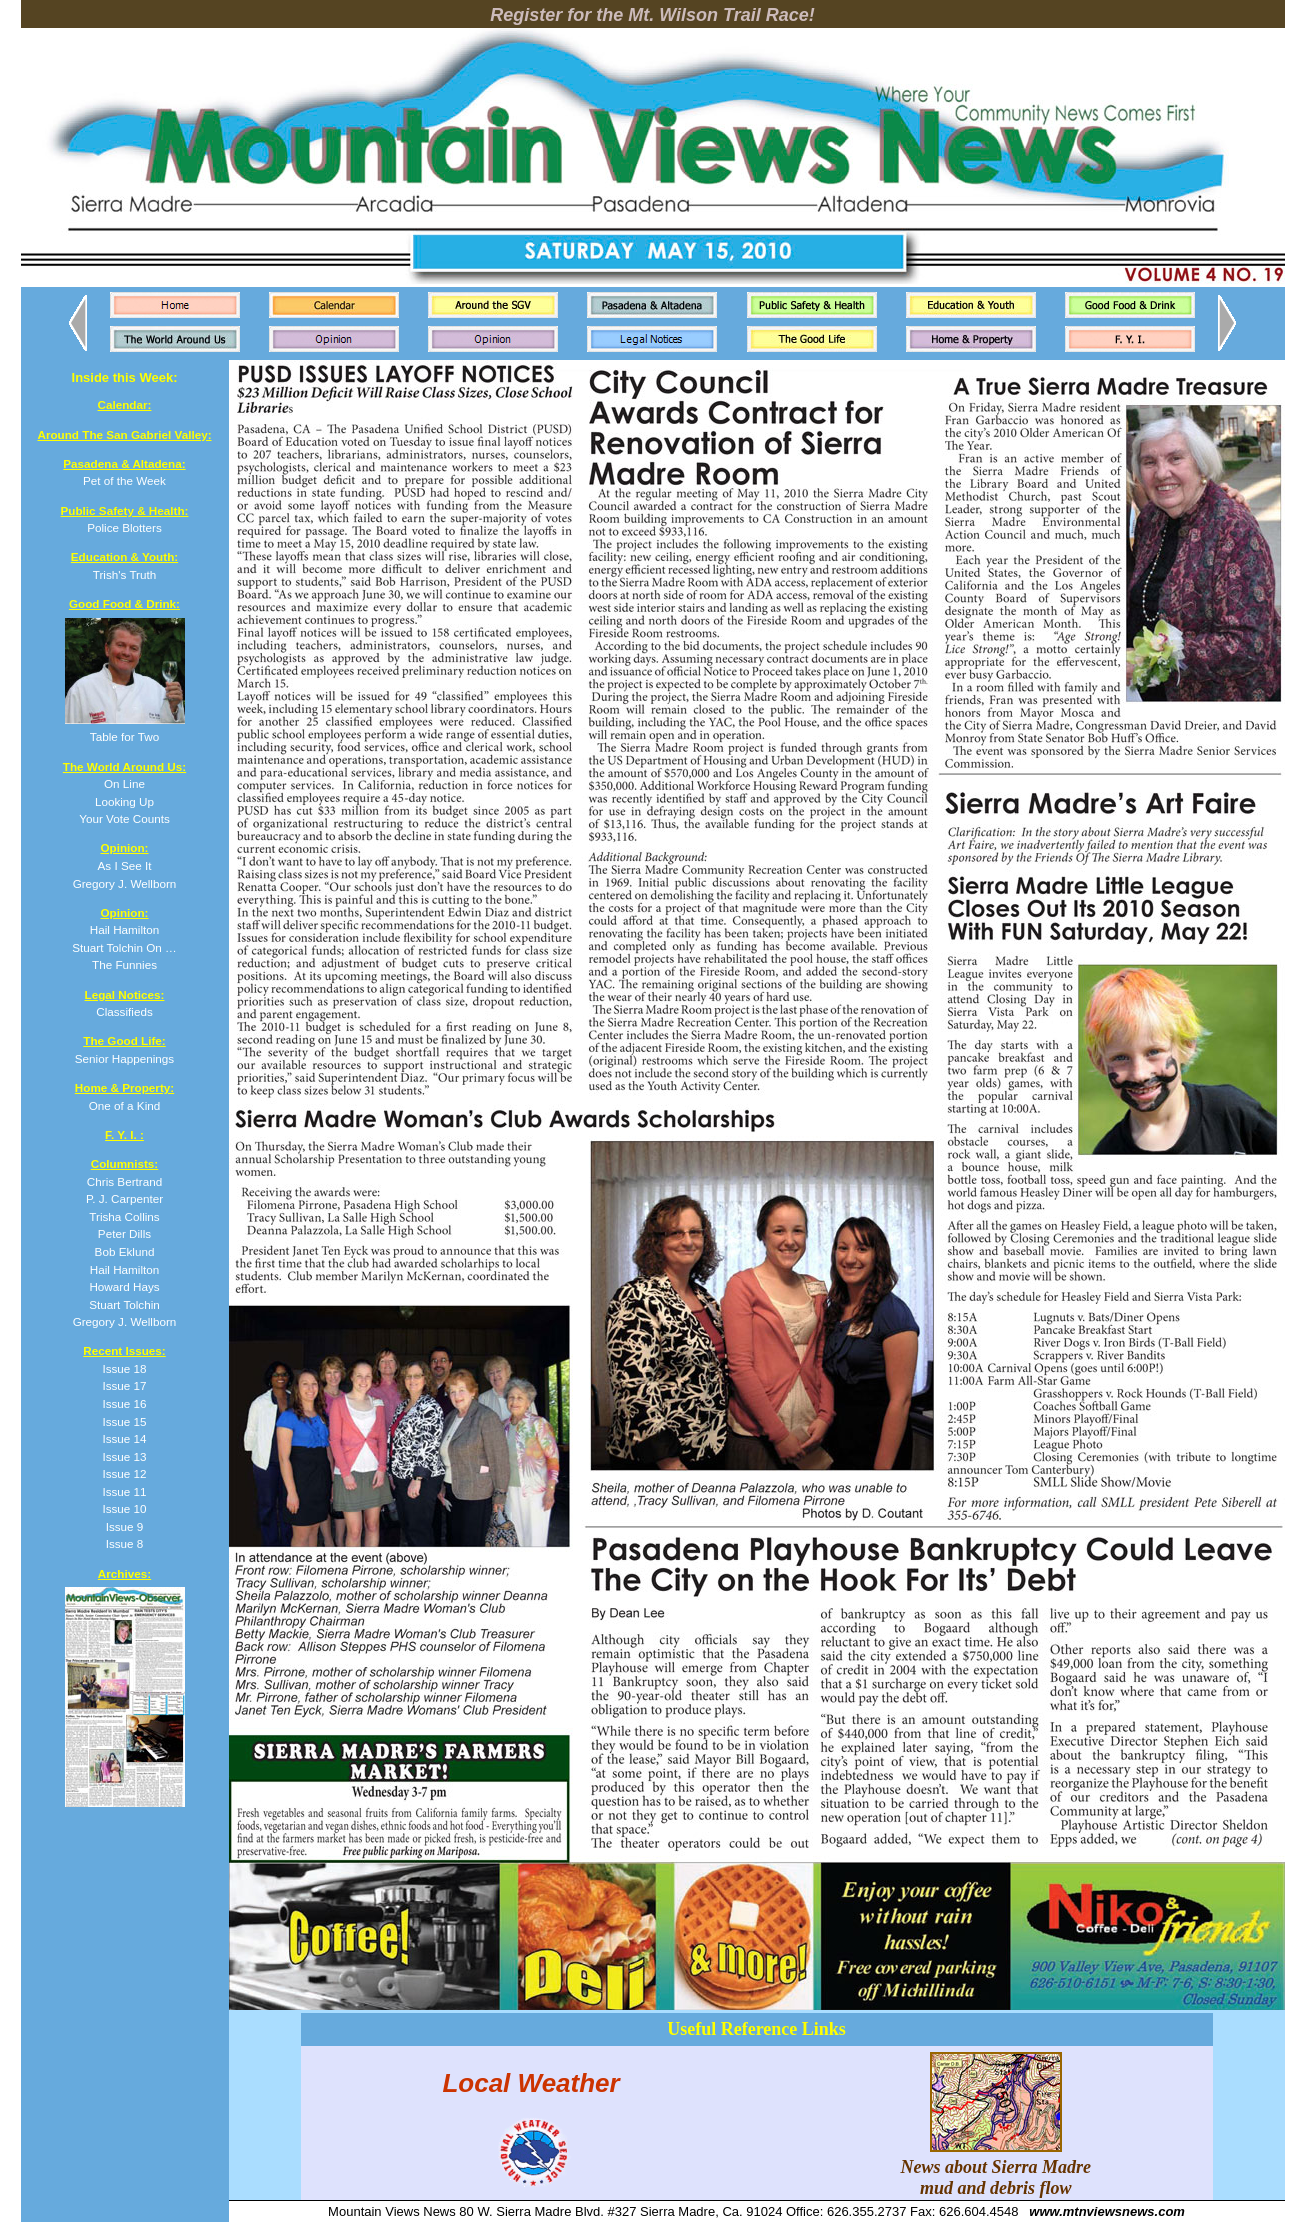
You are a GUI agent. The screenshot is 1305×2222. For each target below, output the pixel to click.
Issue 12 (124, 1473)
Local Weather (530, 2083)
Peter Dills (124, 1233)
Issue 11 (124, 1491)
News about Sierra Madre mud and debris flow (996, 2167)
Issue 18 (124, 1368)
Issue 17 (124, 1385)
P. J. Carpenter (124, 1198)
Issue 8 (125, 1543)
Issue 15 (124, 1421)
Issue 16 (124, 1403)
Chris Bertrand (124, 1181)
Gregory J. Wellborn (125, 1321)
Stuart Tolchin (124, 1304)
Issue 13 (124, 1456)
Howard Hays (124, 1286)
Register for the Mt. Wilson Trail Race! (652, 15)
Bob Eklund (125, 1251)
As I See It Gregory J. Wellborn (125, 865)
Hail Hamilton (125, 1269)
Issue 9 (125, 1526)
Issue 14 (124, 1438)
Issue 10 (124, 1508)
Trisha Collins (124, 1216)
